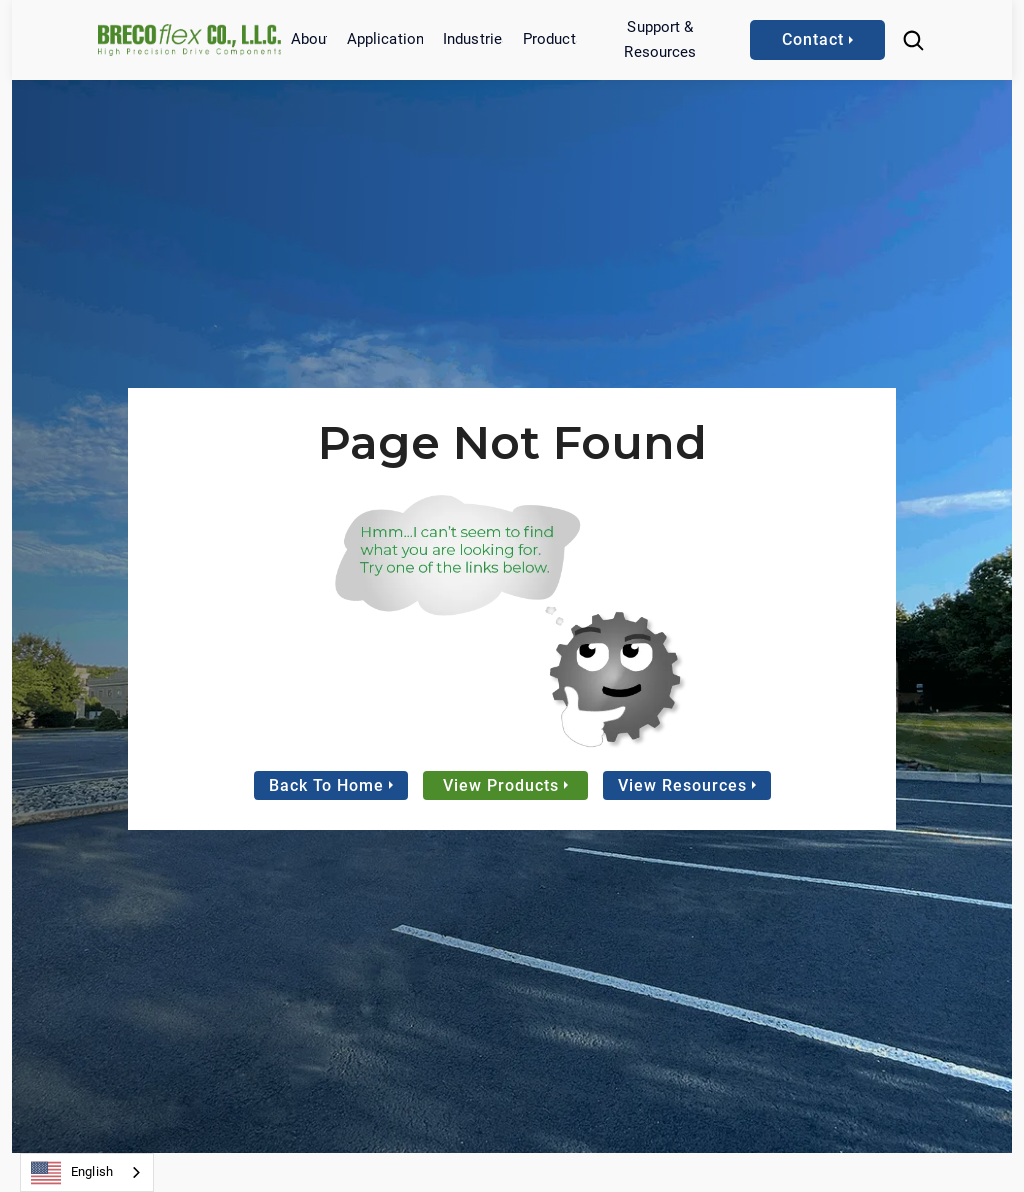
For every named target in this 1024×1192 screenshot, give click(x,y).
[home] (189, 40)
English (72, 1173)
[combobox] (87, 1172)
